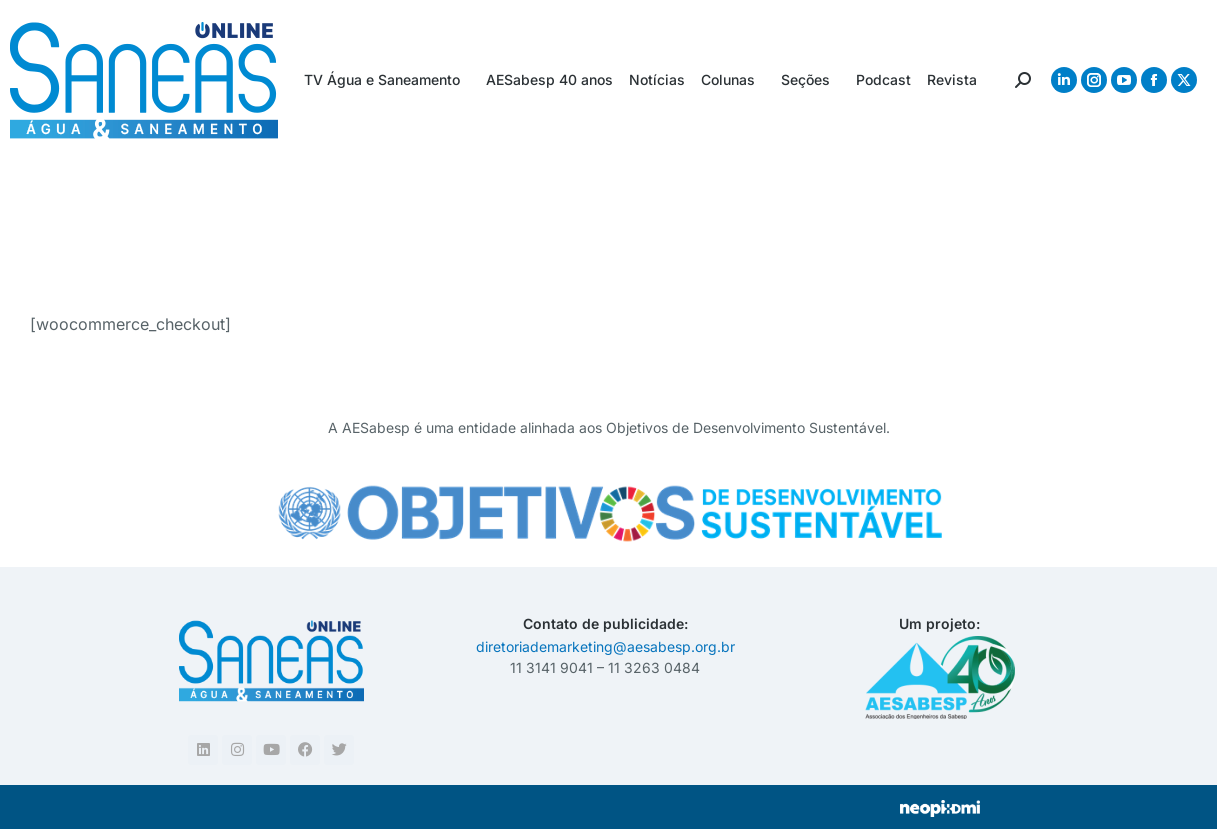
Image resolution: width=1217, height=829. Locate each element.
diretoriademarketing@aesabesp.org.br (605, 646)
